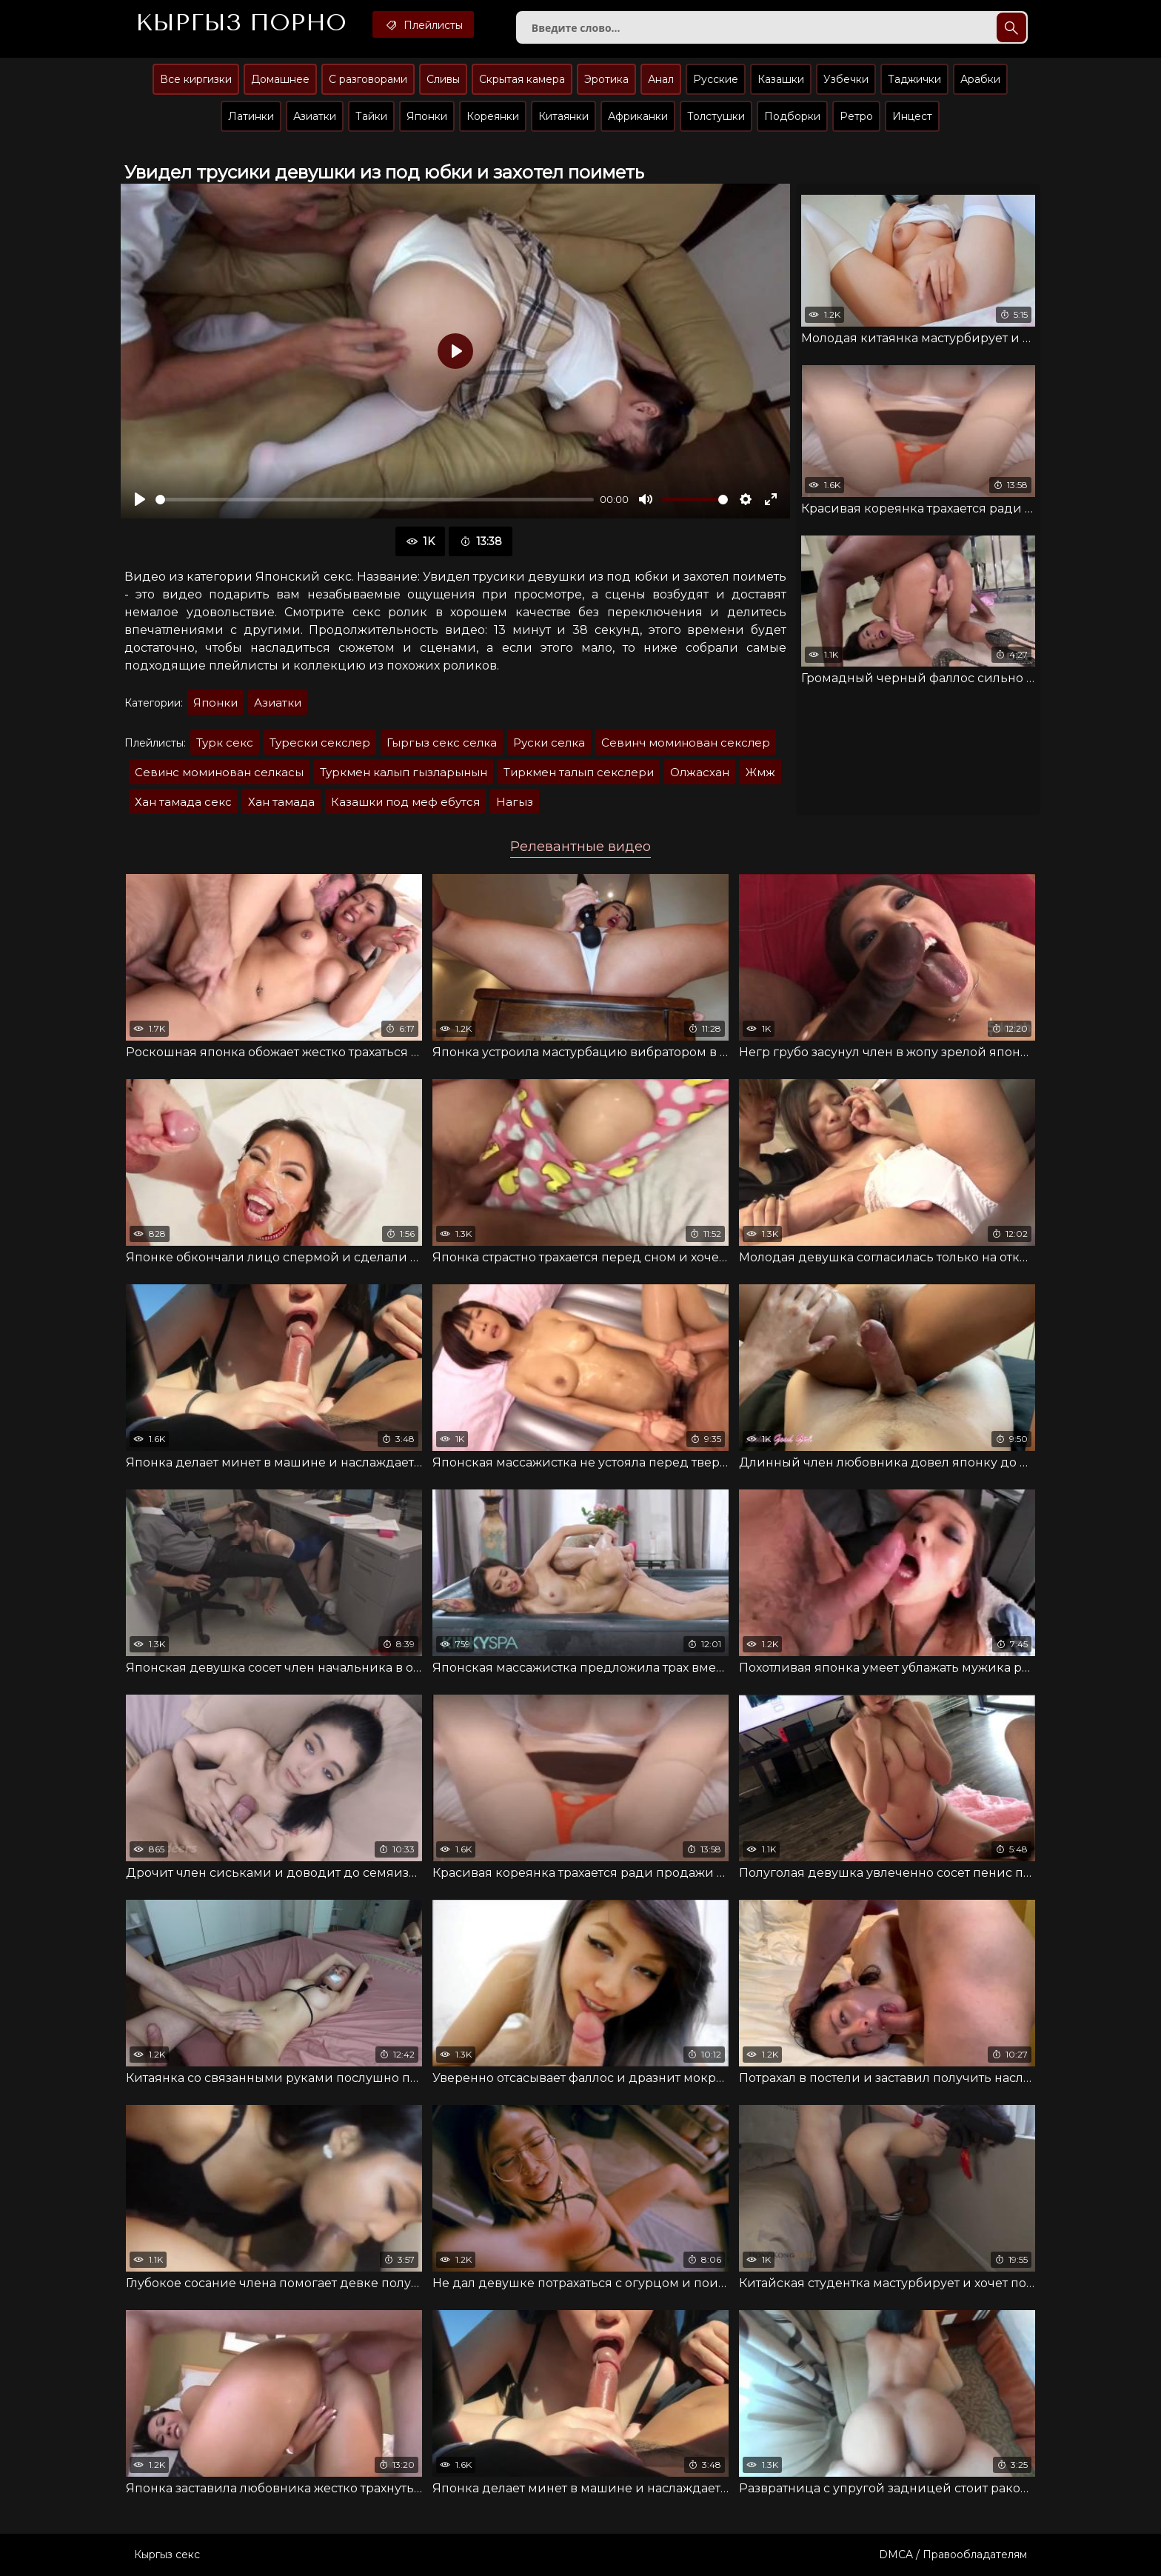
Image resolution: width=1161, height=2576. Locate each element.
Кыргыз (241, 23)
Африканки (638, 116)
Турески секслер (320, 742)
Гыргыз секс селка (442, 742)
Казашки (780, 79)
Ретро (856, 116)
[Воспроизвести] (140, 499)
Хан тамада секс (183, 802)
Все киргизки (196, 79)
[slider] (374, 500)
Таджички (914, 79)
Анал (661, 79)
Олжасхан (699, 772)
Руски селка (549, 742)
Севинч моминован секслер (685, 742)
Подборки (792, 116)
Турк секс (224, 742)
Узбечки (846, 79)
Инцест (912, 116)
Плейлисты (423, 24)
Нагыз (514, 802)
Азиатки (314, 116)
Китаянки (563, 116)
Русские (715, 79)
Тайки (371, 116)
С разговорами (368, 79)
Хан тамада (281, 802)
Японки (426, 116)
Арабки (980, 79)
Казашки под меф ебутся (405, 802)
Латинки (251, 116)
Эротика (606, 79)
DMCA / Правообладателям (953, 2554)
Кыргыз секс (167, 2554)
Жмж (760, 772)
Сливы (443, 79)
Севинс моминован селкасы (219, 772)
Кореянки (492, 116)
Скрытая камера (522, 79)
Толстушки (716, 116)
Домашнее (280, 79)
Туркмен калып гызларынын (403, 772)
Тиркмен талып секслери (578, 772)
